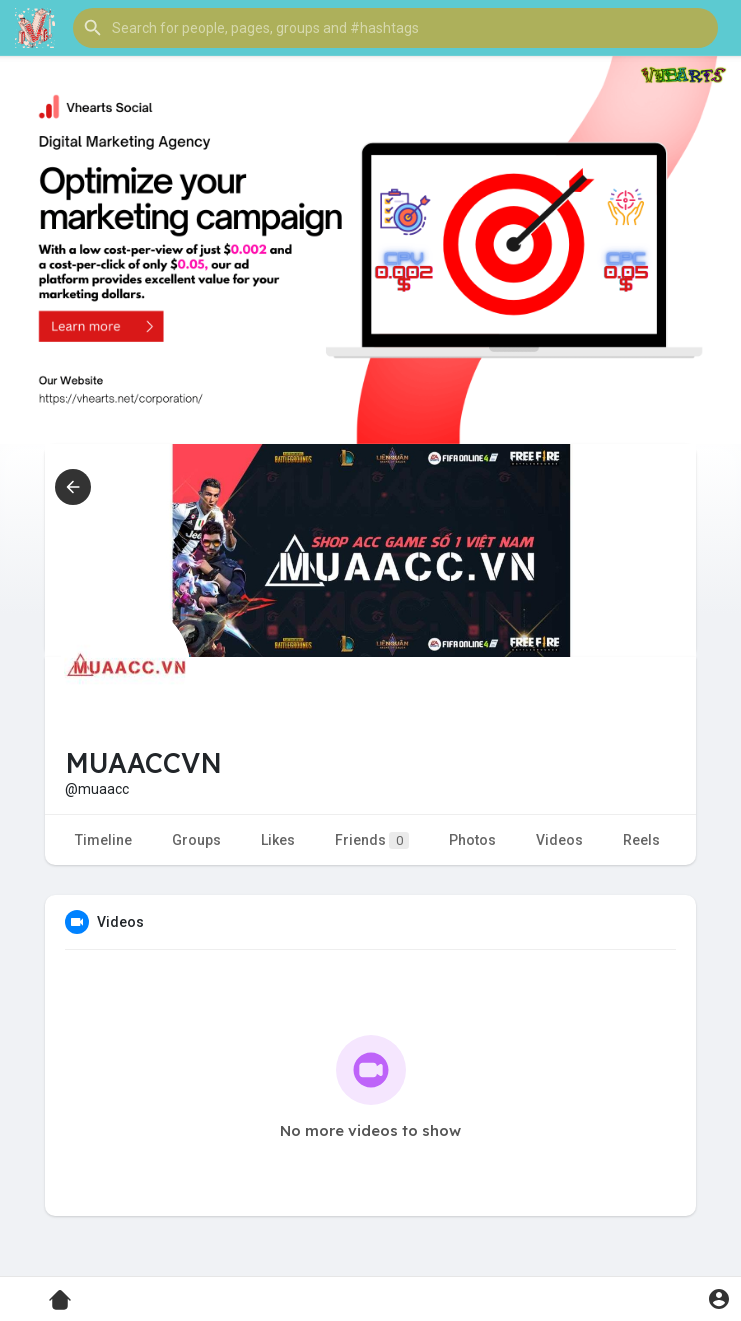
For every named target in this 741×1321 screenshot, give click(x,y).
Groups (196, 840)
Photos (472, 840)
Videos (559, 840)
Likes (278, 840)
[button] (395, 28)
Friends (372, 840)
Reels (641, 840)
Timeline (103, 840)
